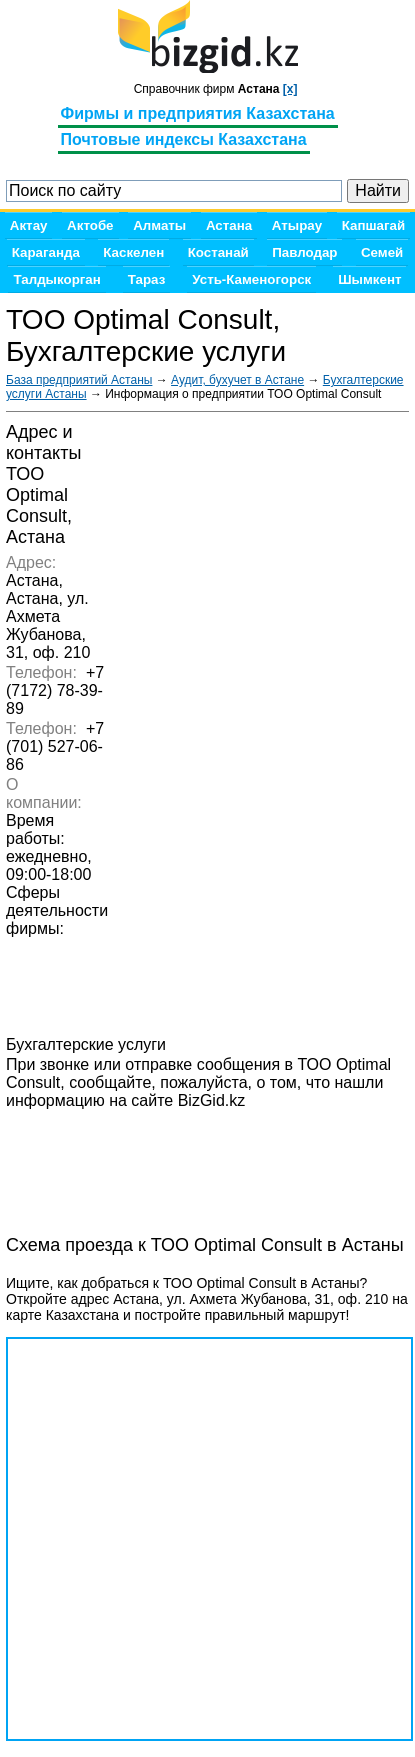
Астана (229, 225)
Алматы (159, 225)
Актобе (90, 225)
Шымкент (369, 279)
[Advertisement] (166, 1161)
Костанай (218, 252)
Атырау (297, 225)
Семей (382, 252)
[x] (290, 89)
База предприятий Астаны (79, 380)
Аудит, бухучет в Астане (237, 380)
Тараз (147, 279)
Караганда (46, 252)
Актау (29, 225)
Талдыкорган (56, 279)
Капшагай (373, 225)
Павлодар (304, 252)
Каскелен (133, 252)
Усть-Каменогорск (251, 279)
